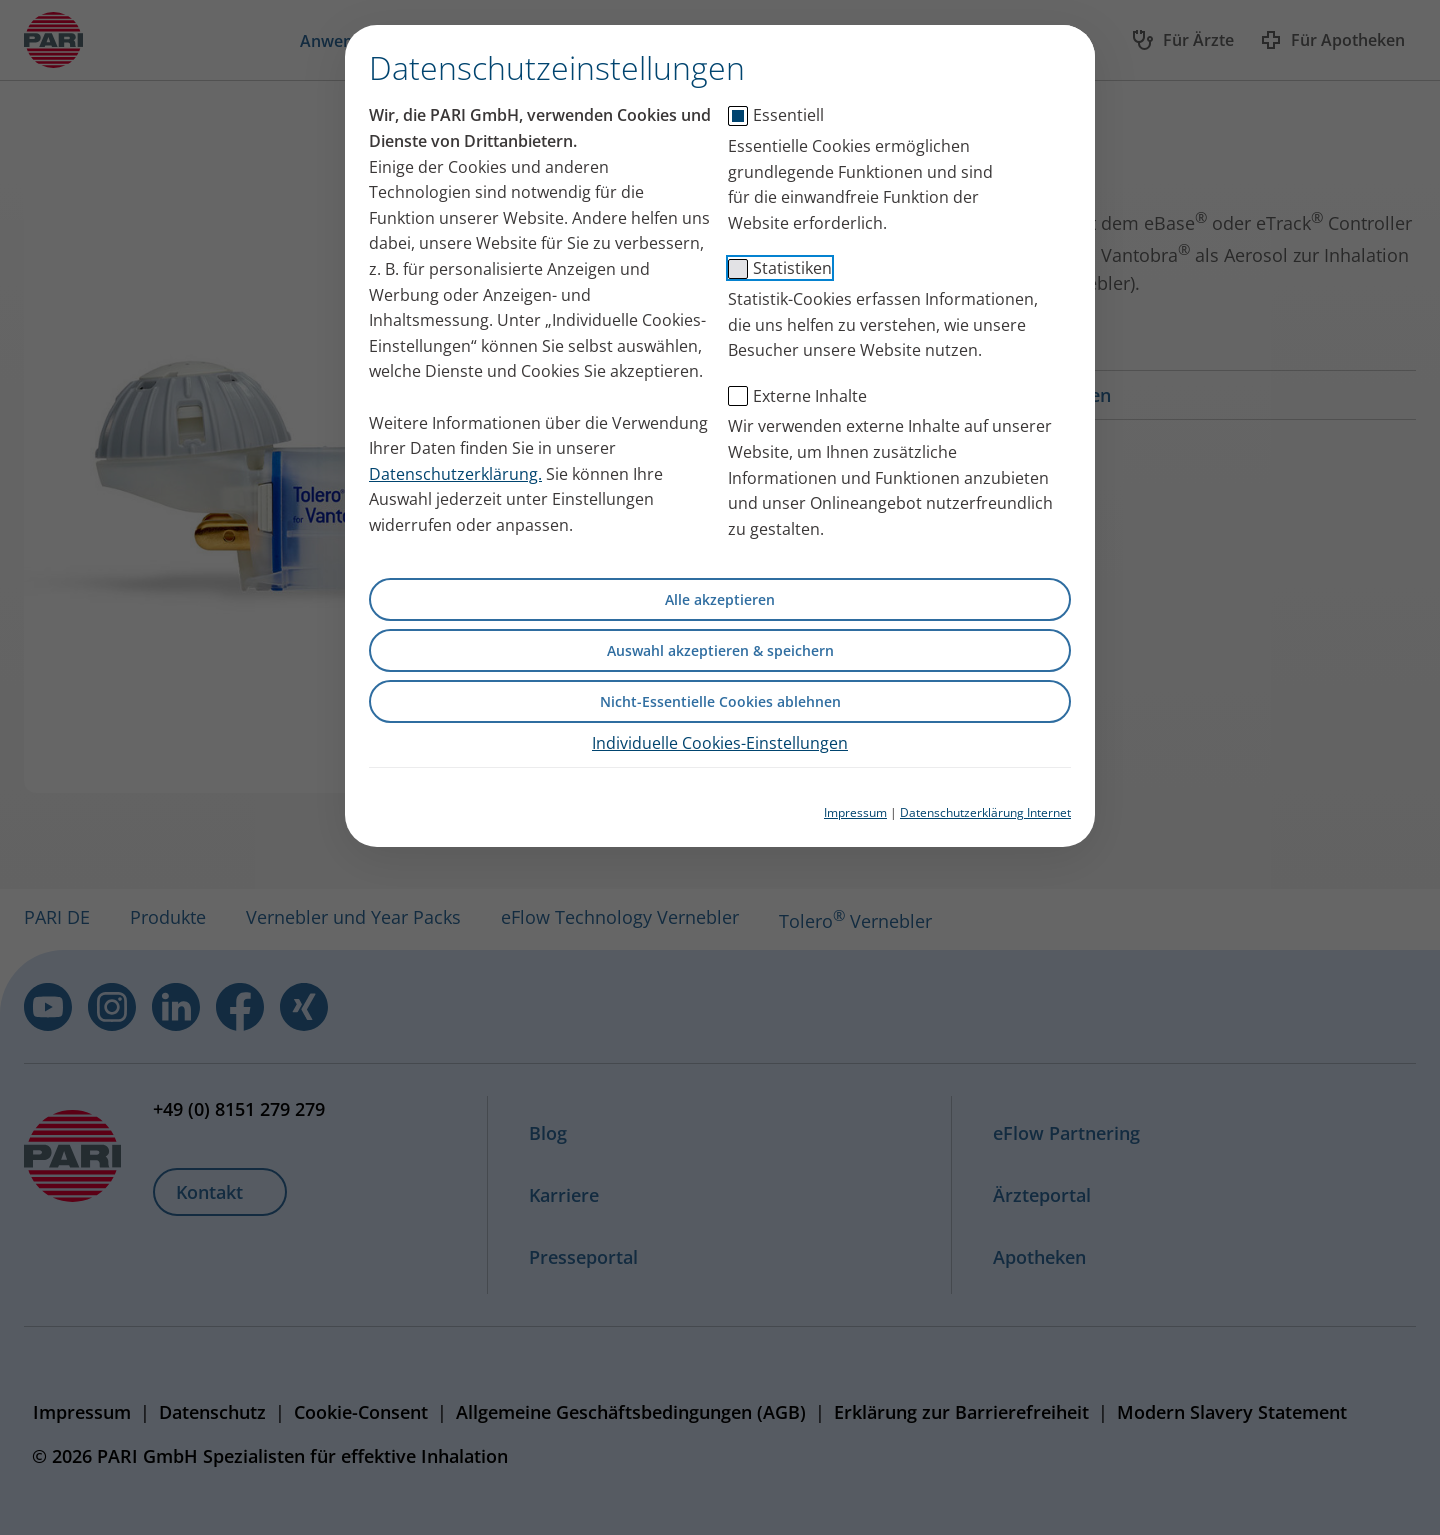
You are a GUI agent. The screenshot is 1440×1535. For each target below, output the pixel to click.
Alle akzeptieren (720, 599)
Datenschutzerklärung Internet (985, 812)
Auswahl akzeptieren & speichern (720, 650)
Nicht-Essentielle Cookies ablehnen (720, 701)
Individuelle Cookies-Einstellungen (720, 743)
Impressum (855, 812)
